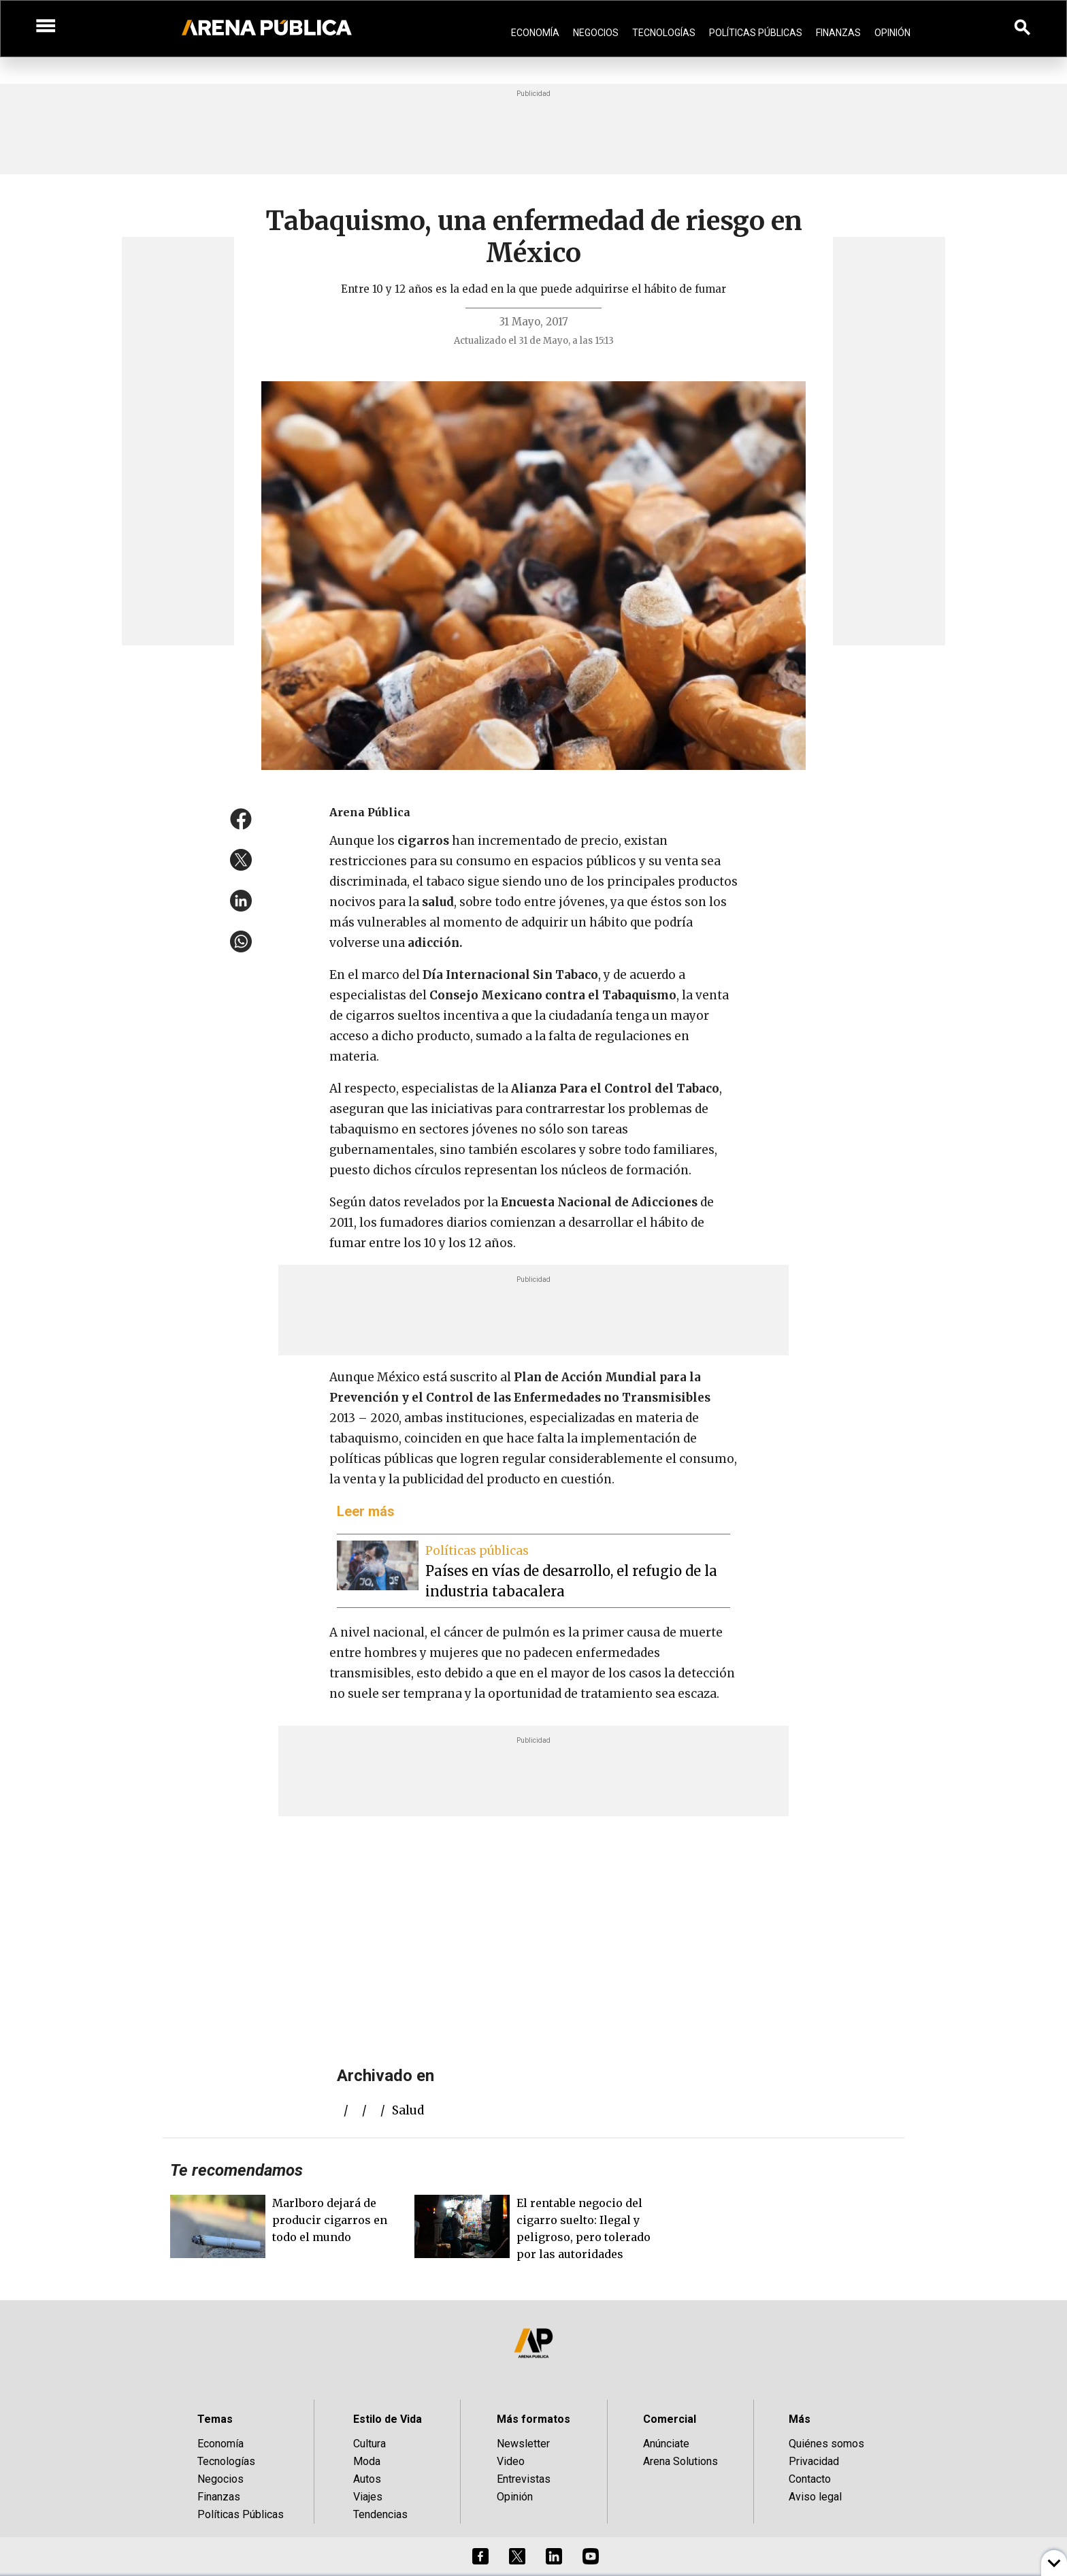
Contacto (810, 2479)
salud (408, 2110)
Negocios (596, 32)
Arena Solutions (680, 2461)
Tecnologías (663, 32)
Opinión (892, 32)
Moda (366, 2461)
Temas (215, 2419)
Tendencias (380, 2514)
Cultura (369, 2443)
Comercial (669, 2419)
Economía (535, 32)
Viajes (367, 2496)
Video (511, 2461)
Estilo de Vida (387, 2419)
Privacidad (814, 2461)
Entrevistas (524, 2479)
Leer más (366, 1511)
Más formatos (533, 2419)
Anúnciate (666, 2443)
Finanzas (838, 32)
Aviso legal (815, 2496)
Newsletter (523, 2443)
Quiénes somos (826, 2443)
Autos (367, 2479)
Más (799, 2419)
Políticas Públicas (755, 32)
